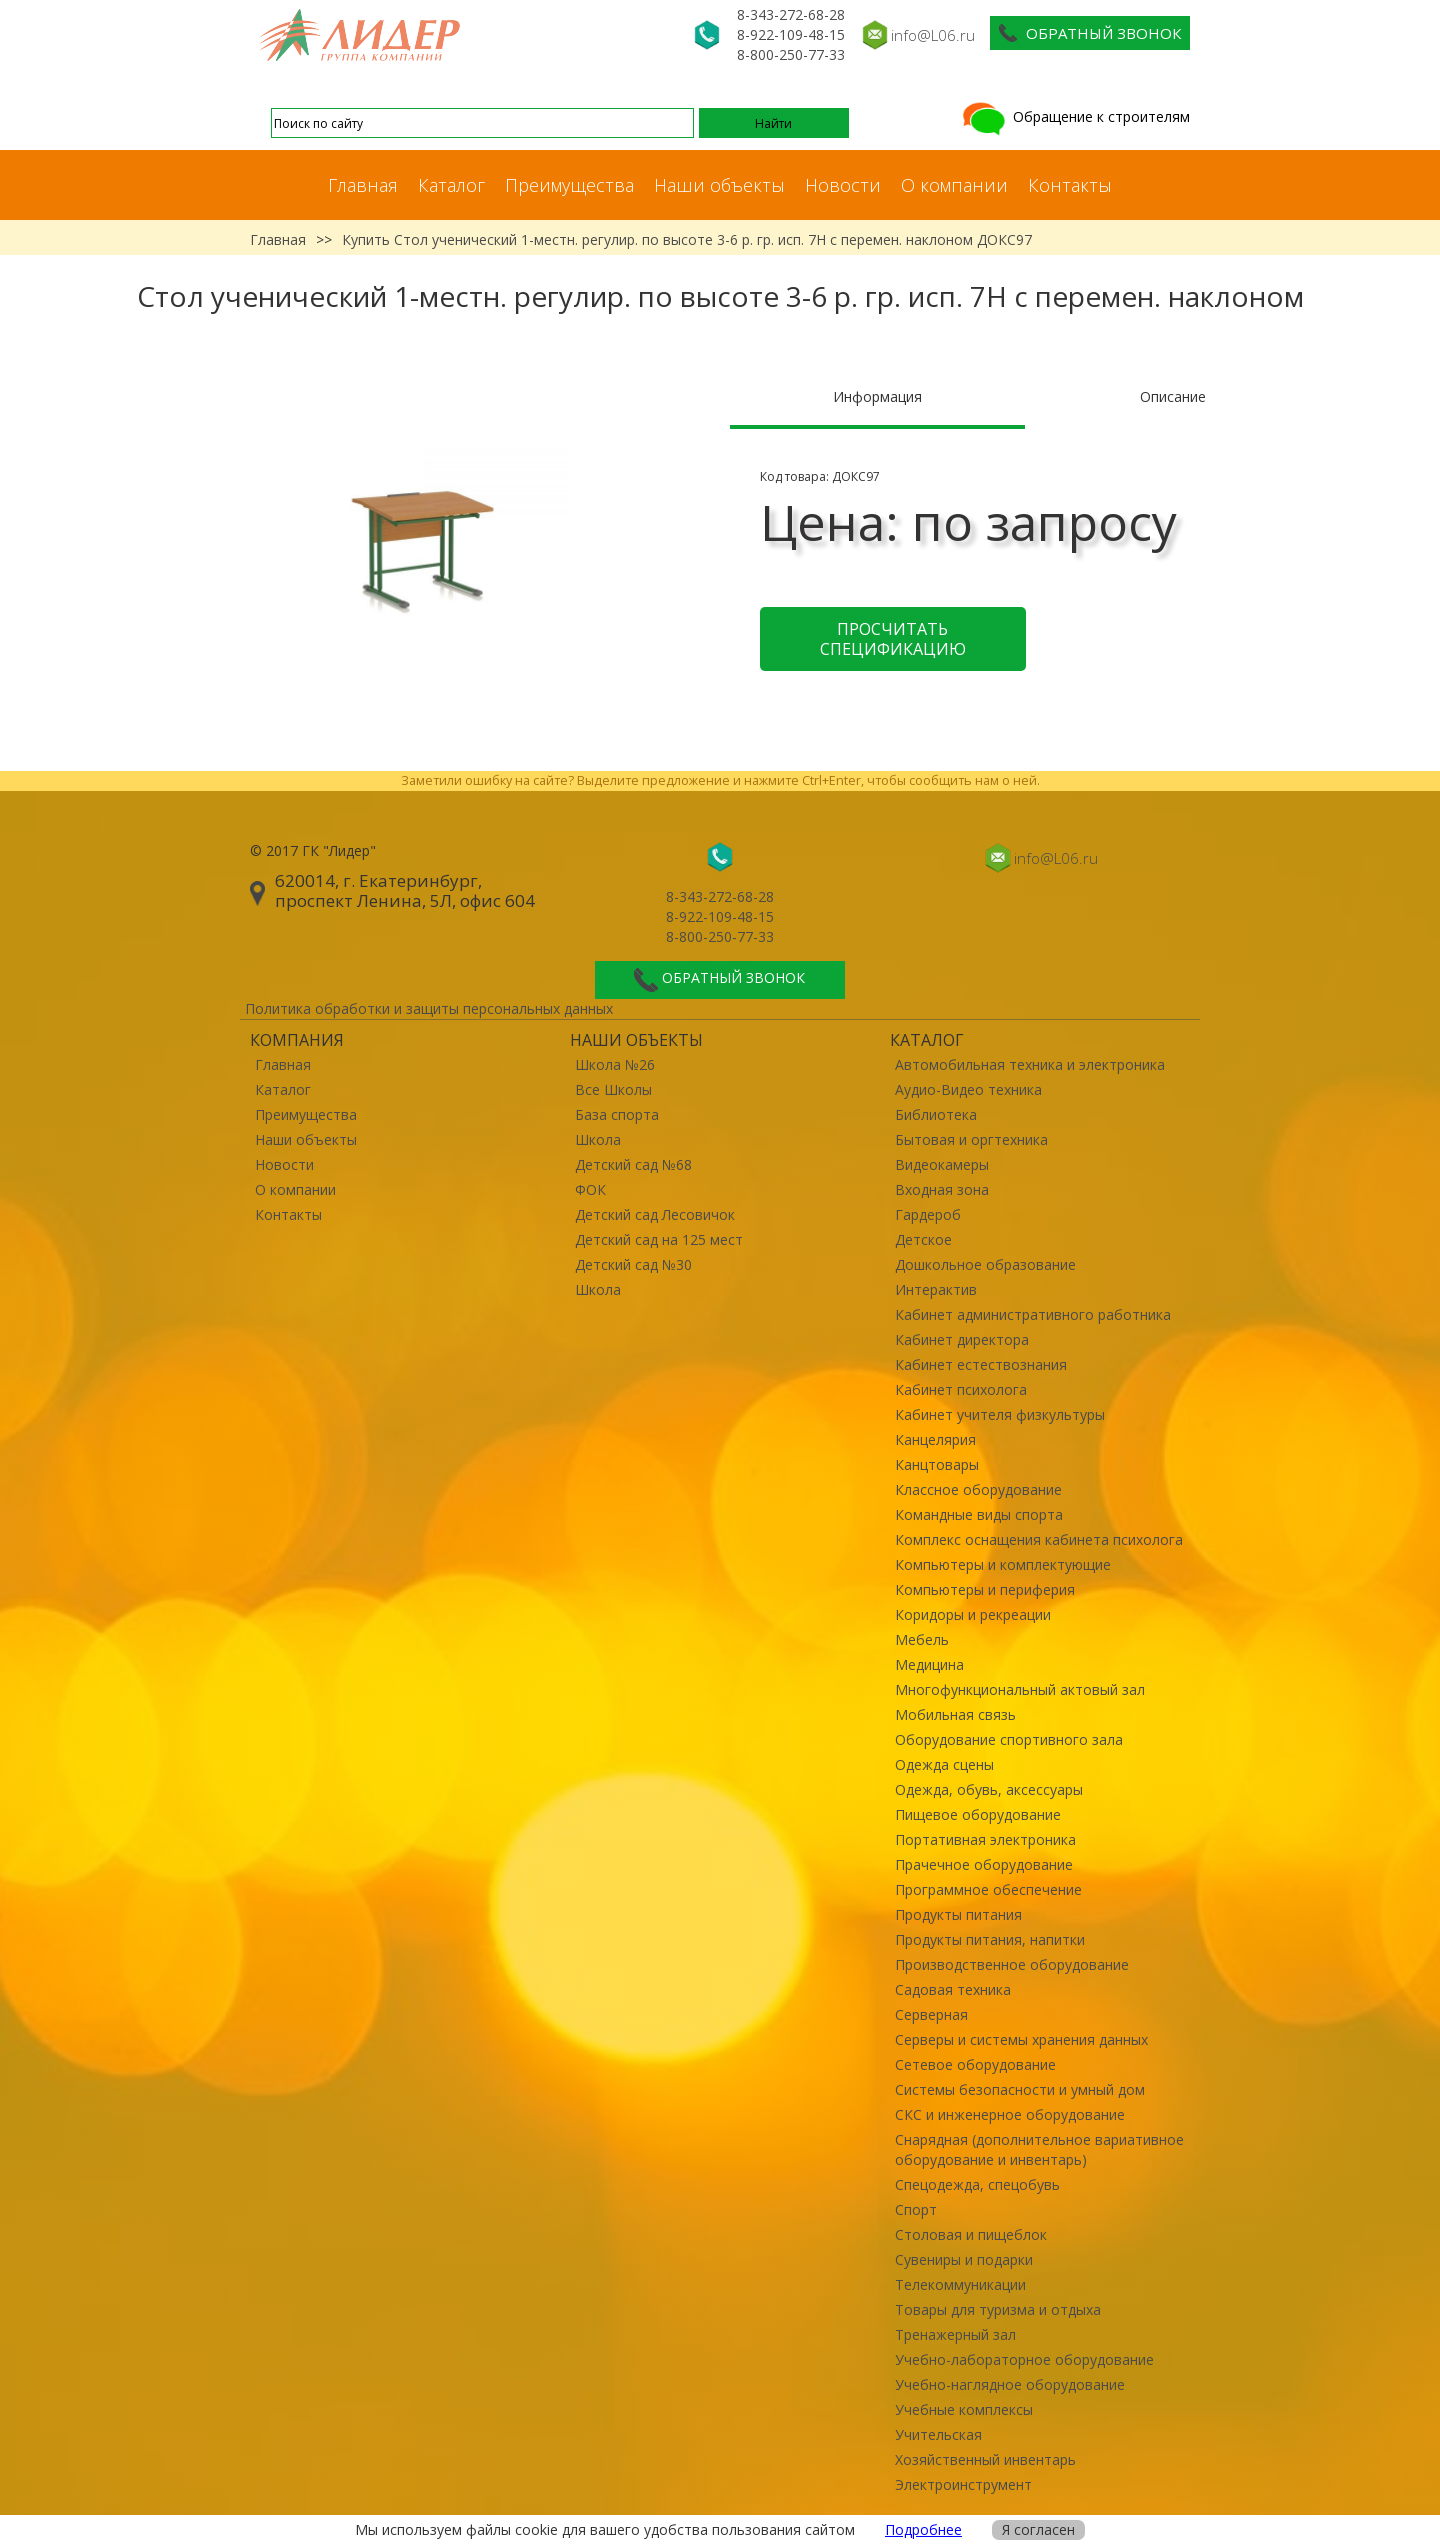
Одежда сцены (944, 1764)
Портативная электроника (985, 1839)
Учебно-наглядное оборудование (1010, 2384)
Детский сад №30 (633, 1264)
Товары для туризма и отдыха (998, 2309)
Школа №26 (615, 1064)
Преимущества (569, 185)
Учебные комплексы (964, 2409)
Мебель (922, 1639)
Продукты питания (958, 1914)
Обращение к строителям (1074, 116)
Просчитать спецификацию (893, 639)
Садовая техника (953, 1989)
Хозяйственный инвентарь (985, 2459)
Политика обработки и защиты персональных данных (429, 1008)
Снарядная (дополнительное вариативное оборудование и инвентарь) (1039, 2149)
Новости (843, 185)
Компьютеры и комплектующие (1003, 1564)
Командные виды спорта (979, 1514)
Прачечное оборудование (984, 1864)
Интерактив (936, 1289)
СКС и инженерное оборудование (1010, 2114)
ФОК (590, 1189)
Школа (598, 1139)
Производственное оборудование (1012, 1964)
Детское (923, 1239)
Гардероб (928, 1214)
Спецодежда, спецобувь (977, 2184)
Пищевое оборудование (978, 1814)
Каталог (451, 185)
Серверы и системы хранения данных (1021, 2039)
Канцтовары (937, 1464)
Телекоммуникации (960, 2284)
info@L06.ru (933, 35)
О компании (954, 185)
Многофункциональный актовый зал (1020, 1689)
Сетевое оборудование (975, 2064)
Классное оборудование (978, 1489)
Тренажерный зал (955, 2334)
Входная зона (942, 1189)
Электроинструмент (963, 2484)
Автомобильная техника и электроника (1030, 1064)
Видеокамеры (942, 1164)
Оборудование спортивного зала (1009, 1739)
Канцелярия (935, 1439)
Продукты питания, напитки (990, 1939)
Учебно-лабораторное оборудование (1024, 2359)
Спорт (916, 2209)
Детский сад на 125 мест (659, 1239)
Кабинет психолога (961, 1389)
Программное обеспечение (988, 1889)
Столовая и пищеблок (971, 2234)
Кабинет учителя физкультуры (1000, 1414)
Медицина (929, 1664)
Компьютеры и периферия (985, 1589)
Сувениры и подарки (964, 2259)
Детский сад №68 (633, 1164)
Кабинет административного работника (1033, 1314)
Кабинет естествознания (981, 1364)
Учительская (938, 2434)
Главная (363, 185)
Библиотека (936, 1114)
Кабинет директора (962, 1339)
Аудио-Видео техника (968, 1089)
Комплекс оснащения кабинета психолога (1039, 1539)
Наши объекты (719, 185)
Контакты (1070, 185)
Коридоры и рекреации (973, 1614)
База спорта (617, 1114)
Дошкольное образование (985, 1264)
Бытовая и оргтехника (971, 1139)
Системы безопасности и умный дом (1020, 2089)
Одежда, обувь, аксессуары (989, 1789)
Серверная (931, 2014)
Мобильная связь (955, 1714)
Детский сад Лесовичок (655, 1214)
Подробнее (923, 2529)
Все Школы (613, 1089)
